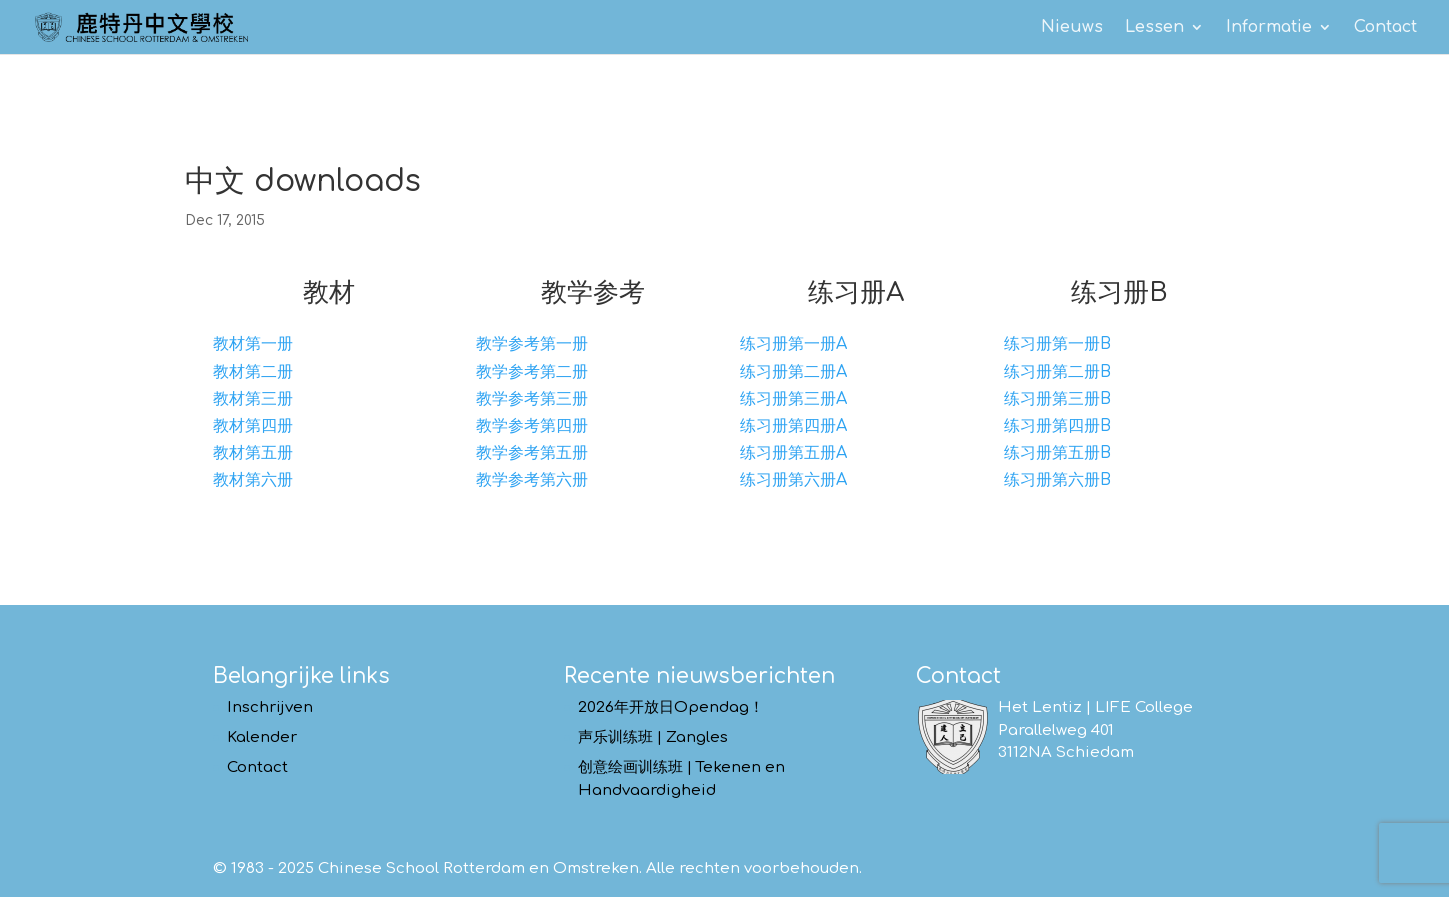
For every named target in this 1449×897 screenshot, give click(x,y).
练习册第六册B (1057, 480)
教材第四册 (253, 426)
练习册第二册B (1057, 372)
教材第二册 (253, 372)
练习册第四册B (1057, 426)
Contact (1385, 28)
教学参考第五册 (532, 453)
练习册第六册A (793, 480)
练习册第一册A (793, 344)
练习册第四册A (793, 426)
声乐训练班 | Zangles (653, 737)
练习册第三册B (1057, 399)
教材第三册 (253, 399)
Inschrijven (270, 707)
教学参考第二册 (532, 372)
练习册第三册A (793, 399)
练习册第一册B (1057, 344)
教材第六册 (253, 480)
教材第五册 (253, 453)
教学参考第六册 (532, 480)
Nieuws (1072, 28)
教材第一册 (253, 344)
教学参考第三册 (532, 399)
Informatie (1269, 28)
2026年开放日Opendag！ (671, 707)
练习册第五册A (793, 453)
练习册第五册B (1057, 453)
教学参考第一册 (532, 344)
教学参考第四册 (532, 426)
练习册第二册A (793, 372)
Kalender (262, 737)
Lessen (1154, 28)
